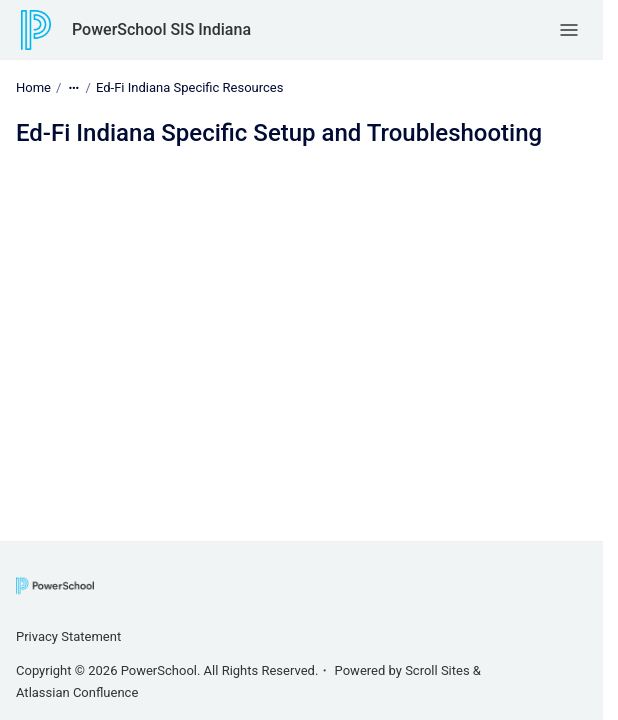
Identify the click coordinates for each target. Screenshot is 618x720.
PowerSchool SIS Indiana (161, 29)
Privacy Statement (68, 636)
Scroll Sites (437, 670)
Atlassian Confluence (77, 692)
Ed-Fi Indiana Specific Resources (190, 87)
